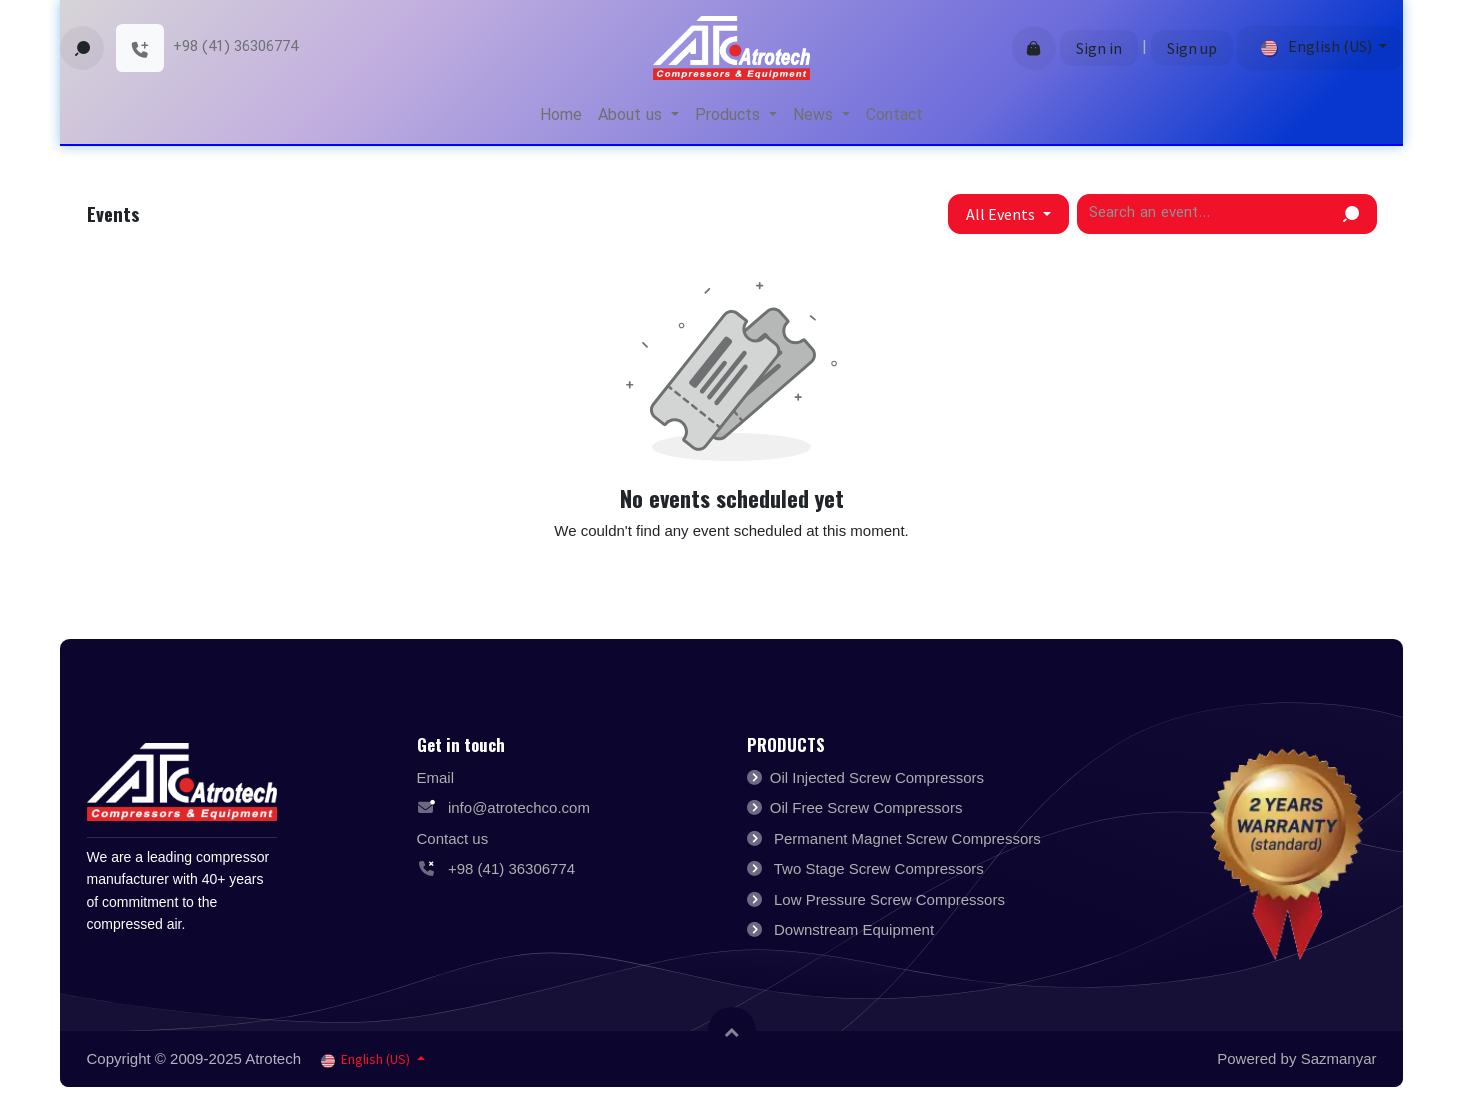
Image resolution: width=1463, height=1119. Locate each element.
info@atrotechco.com (517, 807)
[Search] (1351, 214)
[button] (82, 48)
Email (436, 777)
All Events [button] (1002, 214)
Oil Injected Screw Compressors (877, 777)
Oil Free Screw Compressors (866, 807)
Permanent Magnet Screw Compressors (907, 838)
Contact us (453, 838)
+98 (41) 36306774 (509, 868)
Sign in (1099, 48)
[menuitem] (561, 116)
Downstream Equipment (854, 929)
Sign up (1192, 48)
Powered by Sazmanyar (1296, 1058)
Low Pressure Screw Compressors (889, 899)
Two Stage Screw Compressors (879, 868)
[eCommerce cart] (1034, 48)
